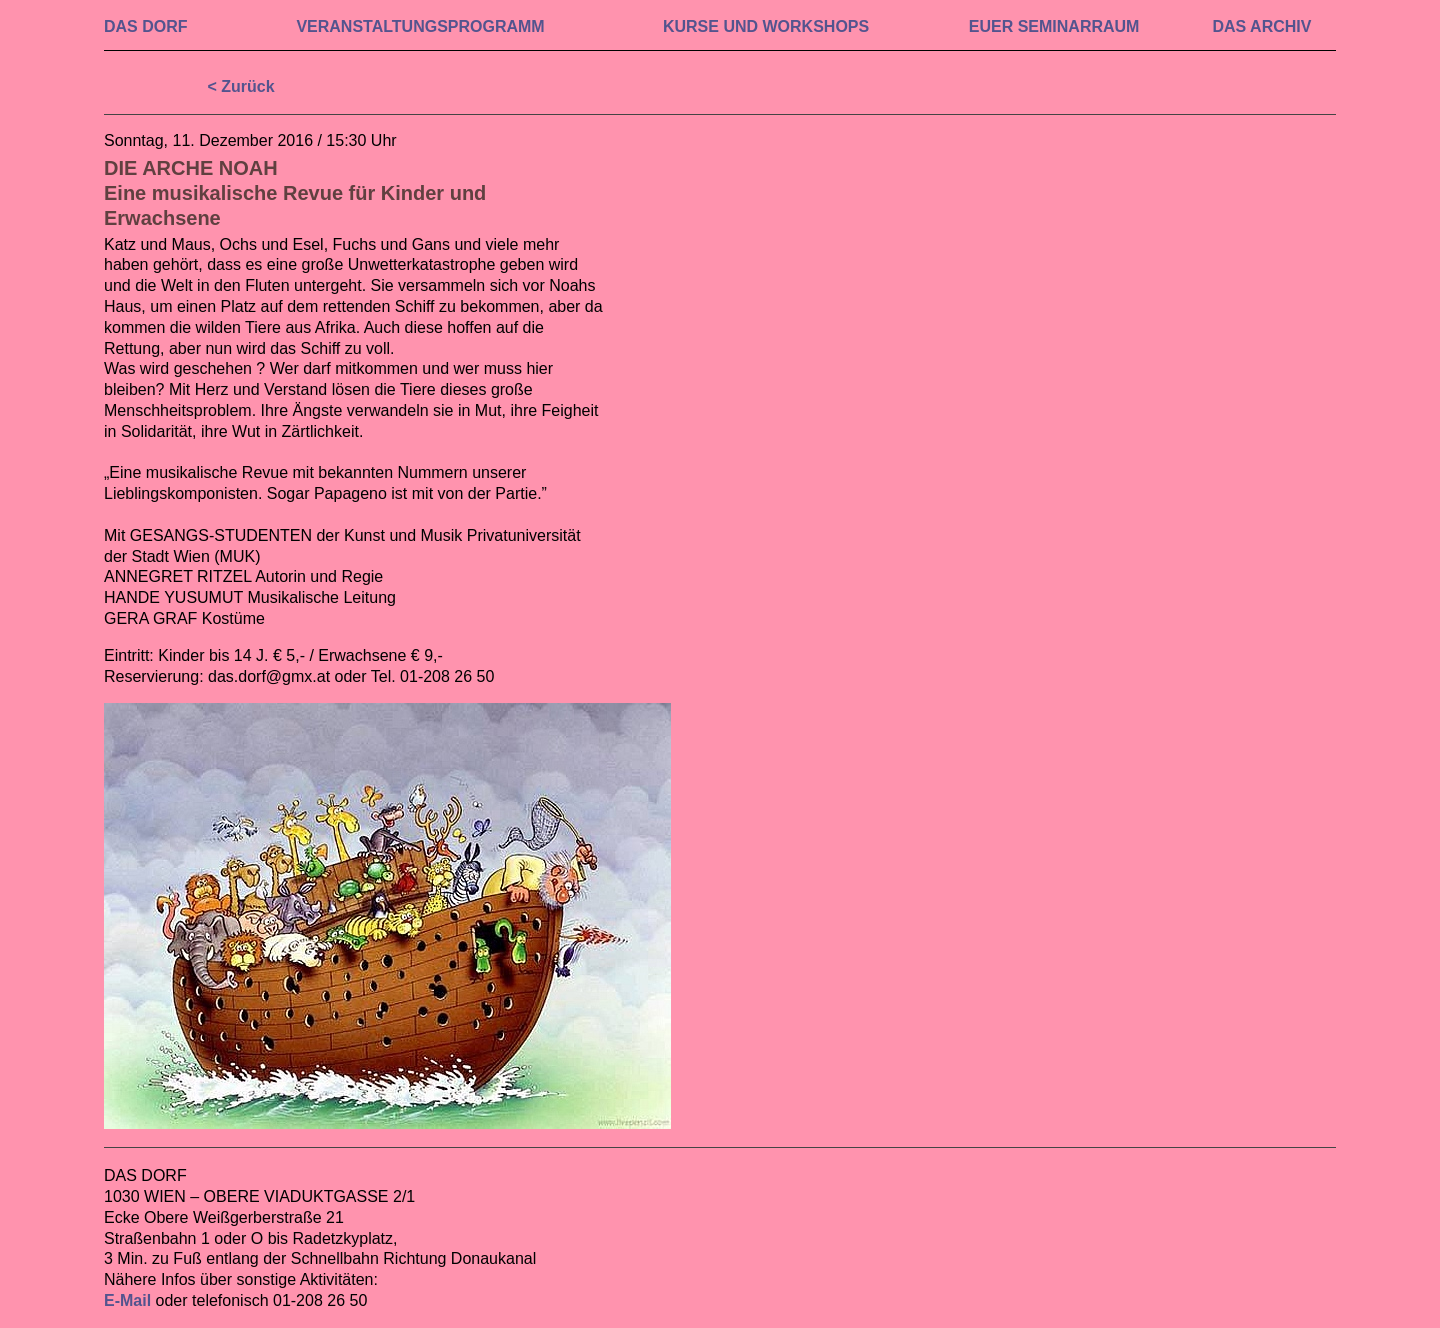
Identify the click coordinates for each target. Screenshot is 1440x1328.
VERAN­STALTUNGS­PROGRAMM (420, 26)
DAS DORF (146, 26)
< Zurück (240, 86)
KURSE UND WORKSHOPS (766, 26)
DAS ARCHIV (1261, 26)
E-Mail (127, 1300)
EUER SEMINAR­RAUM (1054, 26)
